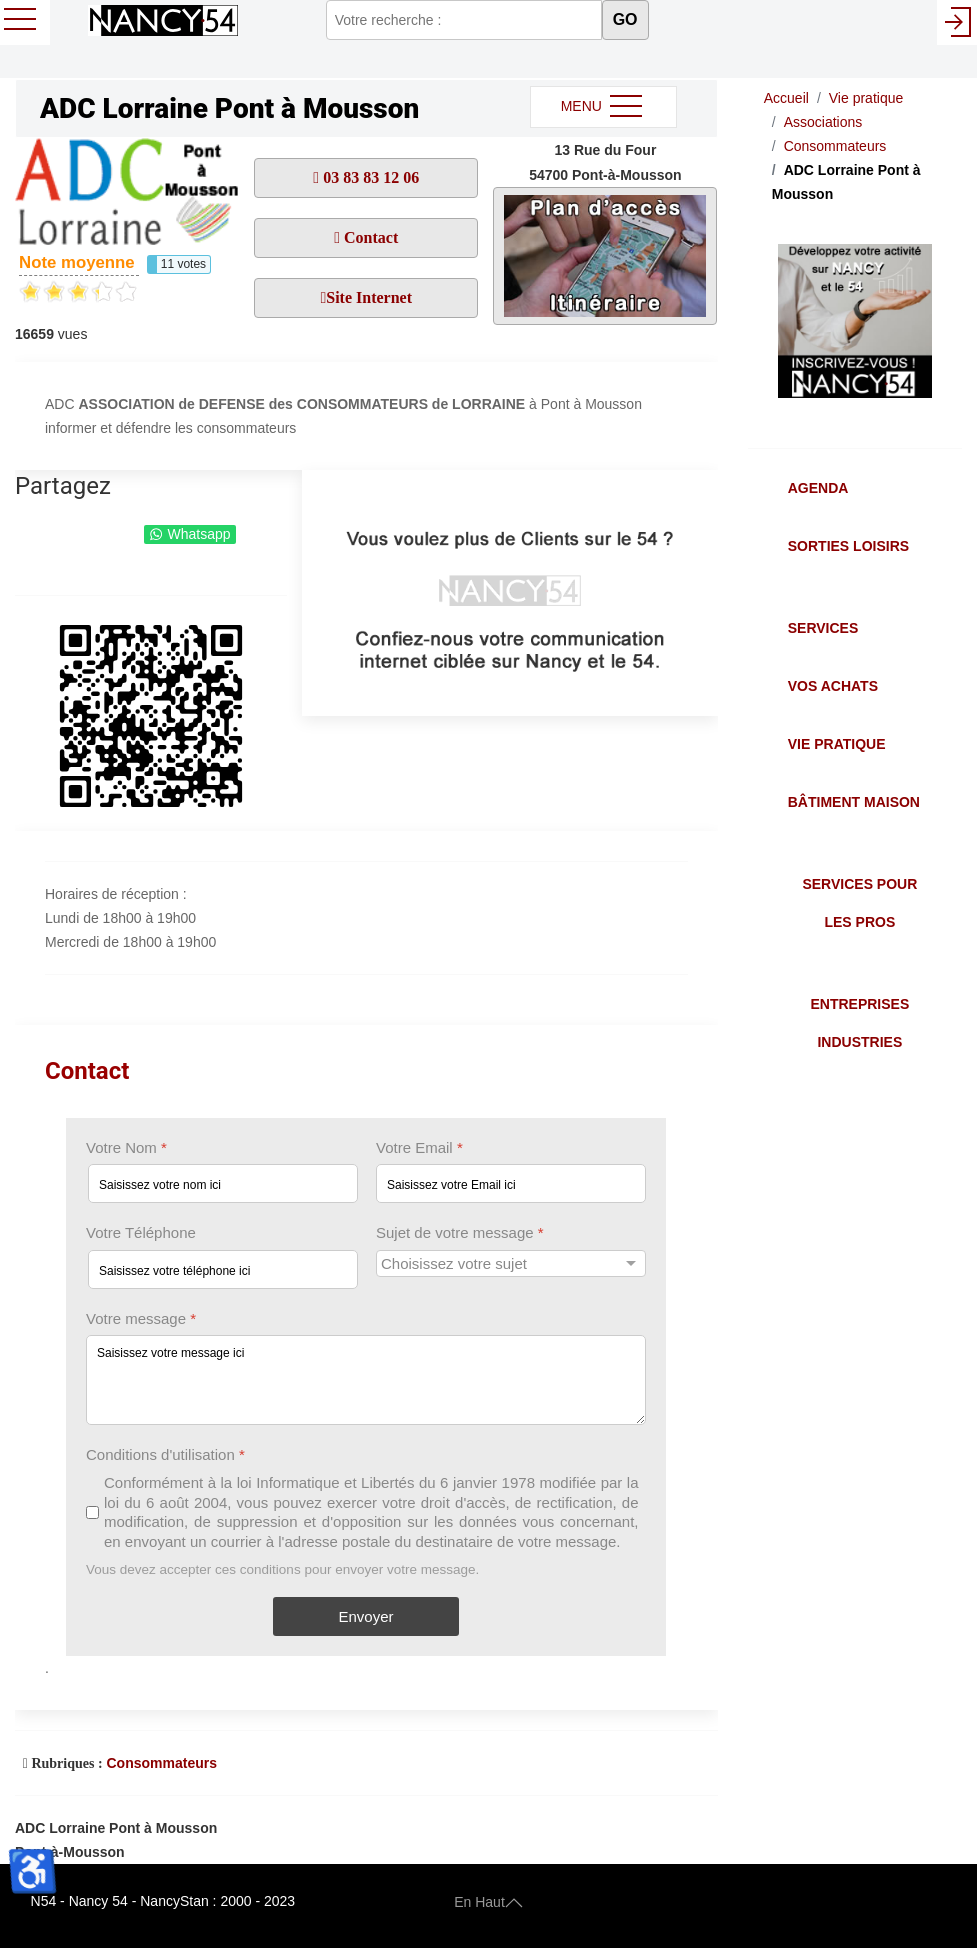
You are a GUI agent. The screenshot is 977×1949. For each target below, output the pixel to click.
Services (823, 628)
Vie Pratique (837, 744)
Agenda (818, 488)
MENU (603, 107)
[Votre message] (366, 1380)
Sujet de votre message (460, 1233)
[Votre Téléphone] (223, 1269)
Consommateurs (161, 1763)
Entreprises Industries (859, 1023)
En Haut (488, 1901)
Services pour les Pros (859, 903)
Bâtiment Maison (854, 802)
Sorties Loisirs (848, 546)
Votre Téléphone (141, 1233)
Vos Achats (833, 686)
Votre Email (419, 1147)
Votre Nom (126, 1147)
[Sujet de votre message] (511, 1263)
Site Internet (369, 297)
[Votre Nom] (223, 1184)
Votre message (141, 1318)
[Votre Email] (511, 1184)
